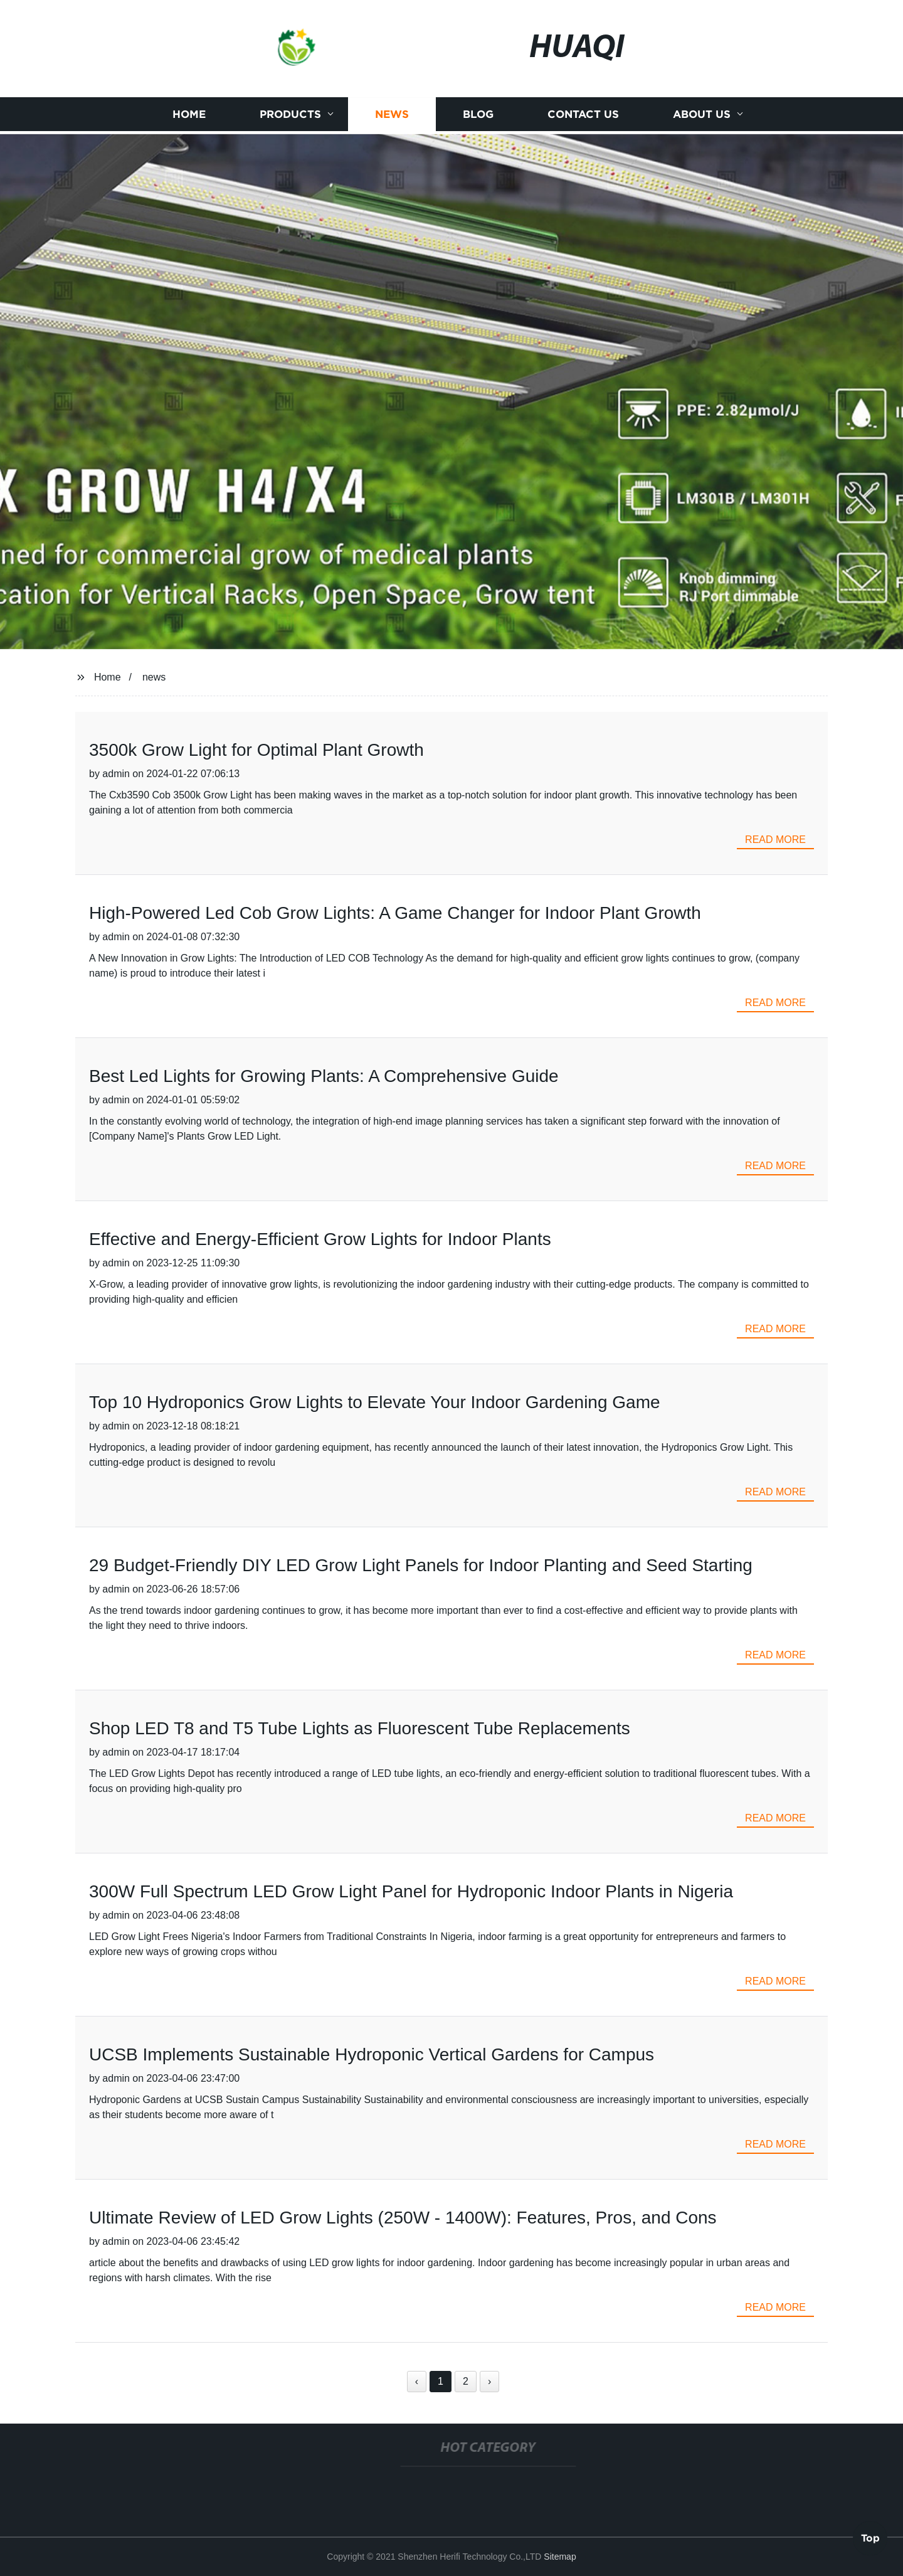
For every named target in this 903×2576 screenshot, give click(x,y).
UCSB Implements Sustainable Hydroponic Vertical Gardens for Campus (371, 2054)
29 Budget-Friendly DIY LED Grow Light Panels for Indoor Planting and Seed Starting (420, 1565)
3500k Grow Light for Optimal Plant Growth (256, 750)
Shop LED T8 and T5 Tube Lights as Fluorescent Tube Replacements (359, 1728)
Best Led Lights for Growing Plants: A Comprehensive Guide (324, 1076)
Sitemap (560, 2557)
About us (702, 117)
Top (870, 2537)
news (154, 677)
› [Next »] (489, 2381)
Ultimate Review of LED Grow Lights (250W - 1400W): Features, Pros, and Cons (403, 2217)
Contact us (583, 117)
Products (290, 117)
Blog (478, 117)
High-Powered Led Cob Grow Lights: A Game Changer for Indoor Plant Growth (395, 913)
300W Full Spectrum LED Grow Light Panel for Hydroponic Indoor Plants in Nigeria (411, 1891)
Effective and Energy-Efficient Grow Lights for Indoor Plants (320, 1239)
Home (189, 117)
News (392, 117)
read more (775, 839)
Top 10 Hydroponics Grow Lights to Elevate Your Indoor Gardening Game (374, 1402)
